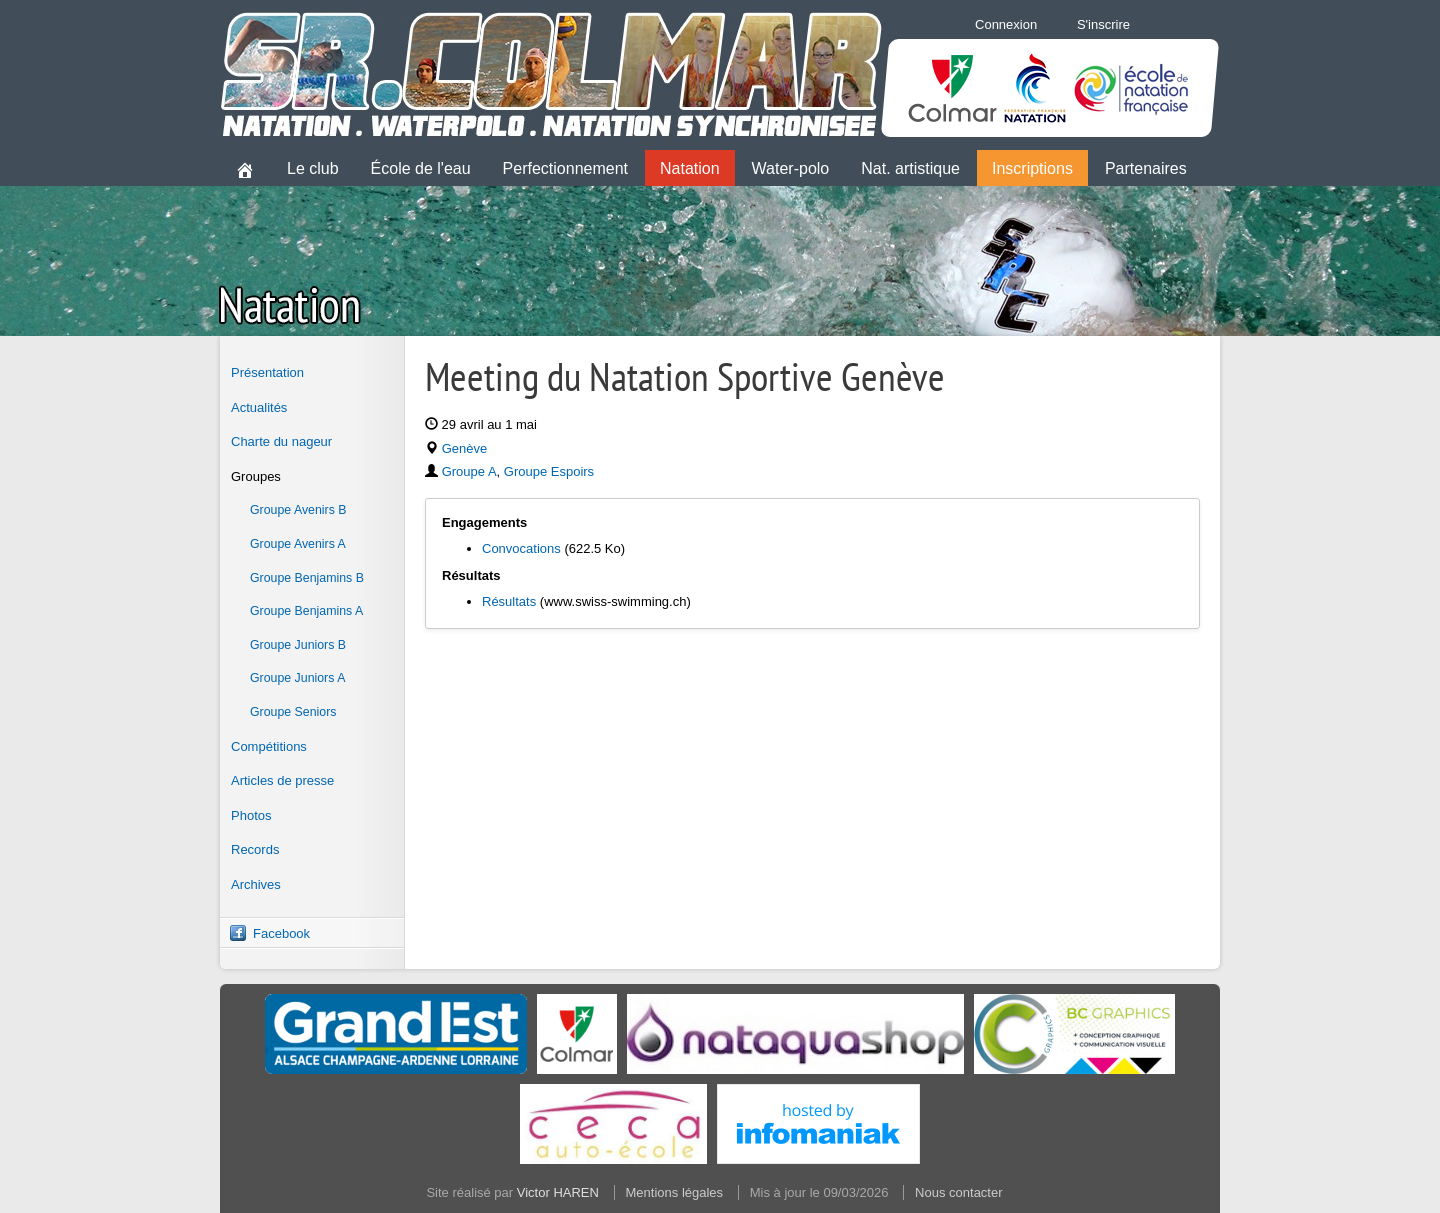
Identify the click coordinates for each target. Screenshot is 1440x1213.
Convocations (521, 548)
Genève (465, 448)
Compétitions (269, 746)
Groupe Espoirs (549, 471)
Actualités (259, 407)
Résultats (509, 601)
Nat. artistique (910, 168)
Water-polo (791, 168)
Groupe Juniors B (298, 645)
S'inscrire (1103, 24)
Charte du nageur (281, 441)
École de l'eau (421, 168)
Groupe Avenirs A (298, 544)
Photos (251, 815)
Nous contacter (958, 1192)
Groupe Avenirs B (298, 510)
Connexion (1006, 24)
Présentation (267, 372)
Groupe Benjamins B (307, 578)
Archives (256, 884)
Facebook (281, 933)
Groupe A (469, 471)
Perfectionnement (565, 168)
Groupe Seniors (293, 712)
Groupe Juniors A (297, 678)
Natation (690, 168)
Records (255, 849)
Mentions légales (675, 1192)
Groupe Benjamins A (306, 611)
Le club (313, 168)
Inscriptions (1032, 168)
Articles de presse (282, 780)
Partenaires (1146, 168)
